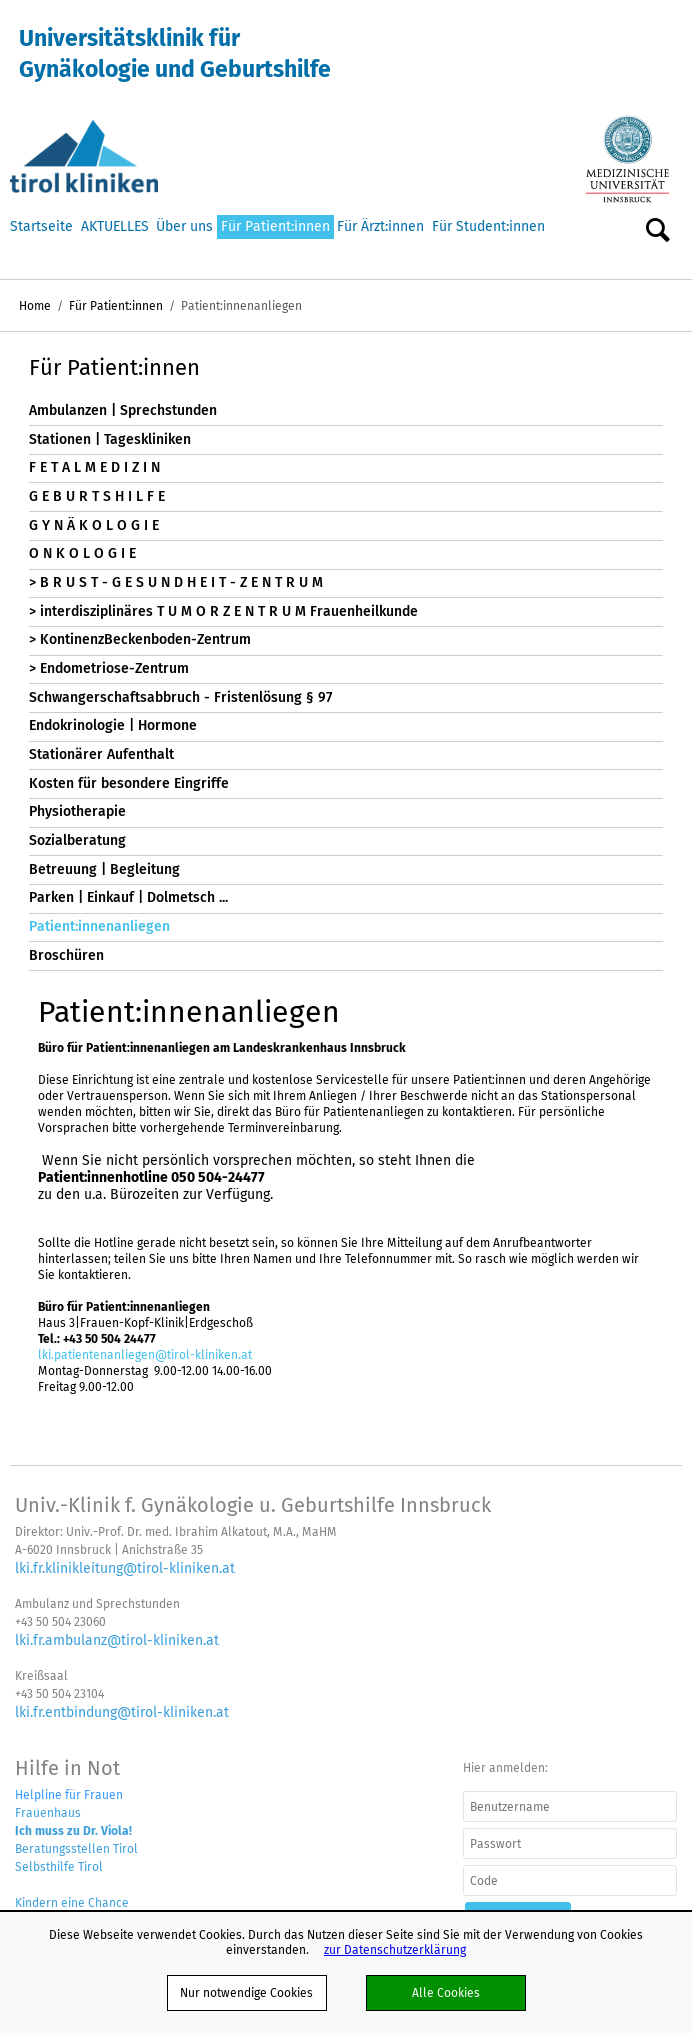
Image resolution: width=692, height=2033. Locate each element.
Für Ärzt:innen (380, 226)
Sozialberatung (77, 840)
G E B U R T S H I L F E (97, 496)
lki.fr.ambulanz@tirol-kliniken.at (117, 1640)
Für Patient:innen (275, 226)
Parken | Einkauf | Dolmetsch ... (128, 897)
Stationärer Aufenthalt (101, 754)
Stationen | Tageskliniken (110, 439)
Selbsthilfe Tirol (59, 1866)
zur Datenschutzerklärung (395, 1949)
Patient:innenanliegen (99, 926)
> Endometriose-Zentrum (109, 668)
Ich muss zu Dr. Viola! (73, 1830)
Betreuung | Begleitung (104, 869)
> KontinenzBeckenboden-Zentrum (140, 639)
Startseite (41, 226)
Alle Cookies (446, 1992)
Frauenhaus (48, 1812)
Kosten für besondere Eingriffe (129, 783)
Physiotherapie (77, 811)
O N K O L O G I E (82, 553)
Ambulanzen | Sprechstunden (123, 410)
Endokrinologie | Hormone (113, 725)
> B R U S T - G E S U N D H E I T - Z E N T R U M (176, 582)
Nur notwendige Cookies (246, 1992)
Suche (658, 231)
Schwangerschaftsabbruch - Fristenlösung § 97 (180, 697)
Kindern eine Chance (72, 1902)
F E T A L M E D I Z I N (94, 467)
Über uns (184, 226)
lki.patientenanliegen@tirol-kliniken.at (145, 1354)
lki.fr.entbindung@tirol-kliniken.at (122, 1712)
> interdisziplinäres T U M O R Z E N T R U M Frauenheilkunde (223, 611)
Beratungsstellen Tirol (76, 1848)
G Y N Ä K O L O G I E (94, 525)
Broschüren (66, 955)
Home (35, 305)
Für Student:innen (488, 226)
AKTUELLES (115, 226)
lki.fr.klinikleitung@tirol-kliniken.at (125, 1568)
